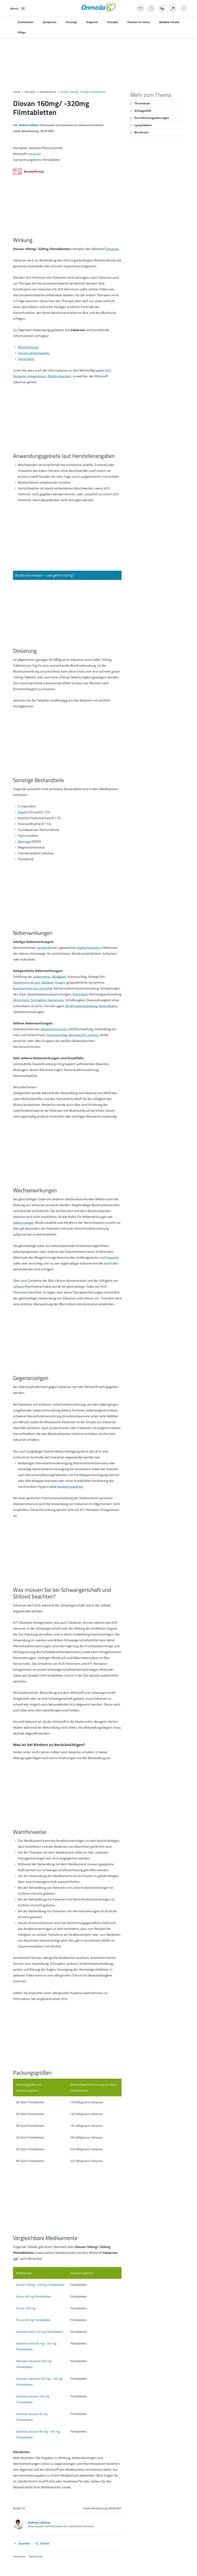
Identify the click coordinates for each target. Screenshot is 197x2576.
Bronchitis (21, 1000)
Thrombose (142, 103)
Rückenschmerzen (26, 982)
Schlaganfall (142, 110)
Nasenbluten (108, 1006)
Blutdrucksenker (59, 376)
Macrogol (24, 841)
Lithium (18, 1286)
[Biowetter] (151, 8)
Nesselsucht (77, 1035)
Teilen (44, 2543)
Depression (55, 1000)
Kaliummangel (23, 1222)
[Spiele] (162, 8)
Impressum (19, 2556)
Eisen (21, 812)
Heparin (112, 1257)
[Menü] (17, 8)
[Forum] (173, 8)
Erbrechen (80, 994)
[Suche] (184, 8)
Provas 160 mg (25, 2308)
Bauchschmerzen (25, 988)
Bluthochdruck (28, 347)
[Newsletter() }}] (140, 8)
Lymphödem (143, 125)
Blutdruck (141, 132)
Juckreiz (92, 1035)
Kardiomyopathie (69, 1486)
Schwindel (44, 947)
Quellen (24, 2543)
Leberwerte (41, 976)
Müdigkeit (59, 976)
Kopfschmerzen (88, 947)
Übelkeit (47, 982)
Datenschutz (36, 2556)
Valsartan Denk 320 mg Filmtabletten (39, 2331)
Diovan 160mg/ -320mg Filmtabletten (40, 2285)
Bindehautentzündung (81, 1006)
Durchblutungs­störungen (151, 118)
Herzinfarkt (26, 359)
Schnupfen (38, 1000)
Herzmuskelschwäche (33, 353)
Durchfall (45, 988)
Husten (60, 982)
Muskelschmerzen (54, 1029)
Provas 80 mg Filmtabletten (33, 2320)
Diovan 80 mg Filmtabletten (33, 2296)
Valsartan (34, 154)
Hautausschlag (56, 1035)
